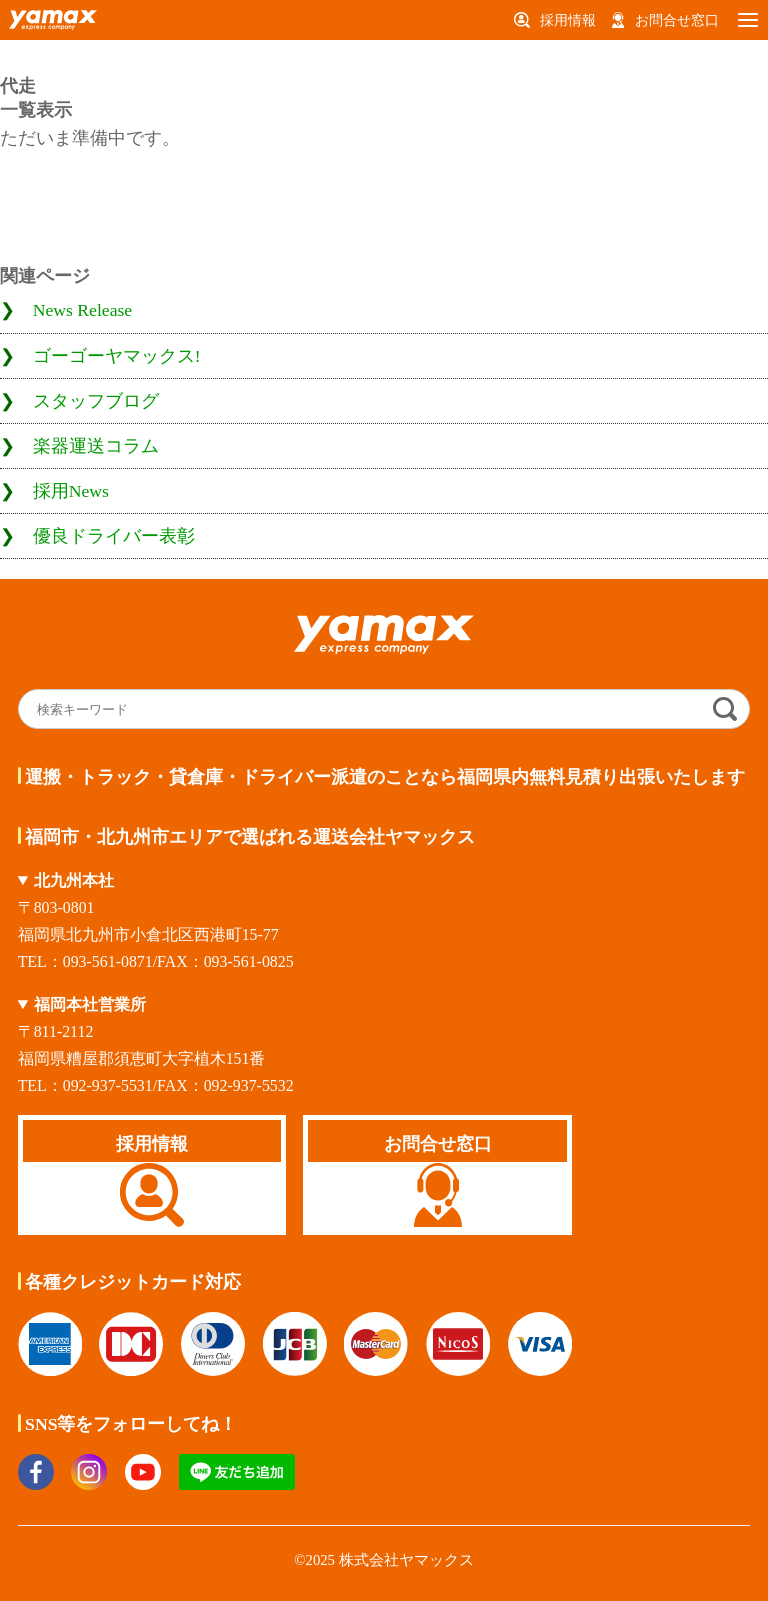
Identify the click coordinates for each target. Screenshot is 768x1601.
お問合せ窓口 (677, 20)
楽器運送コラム (96, 446)
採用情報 (568, 20)
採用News (71, 491)
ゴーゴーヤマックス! (117, 356)
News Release (83, 310)
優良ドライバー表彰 (114, 536)
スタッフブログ (96, 401)
